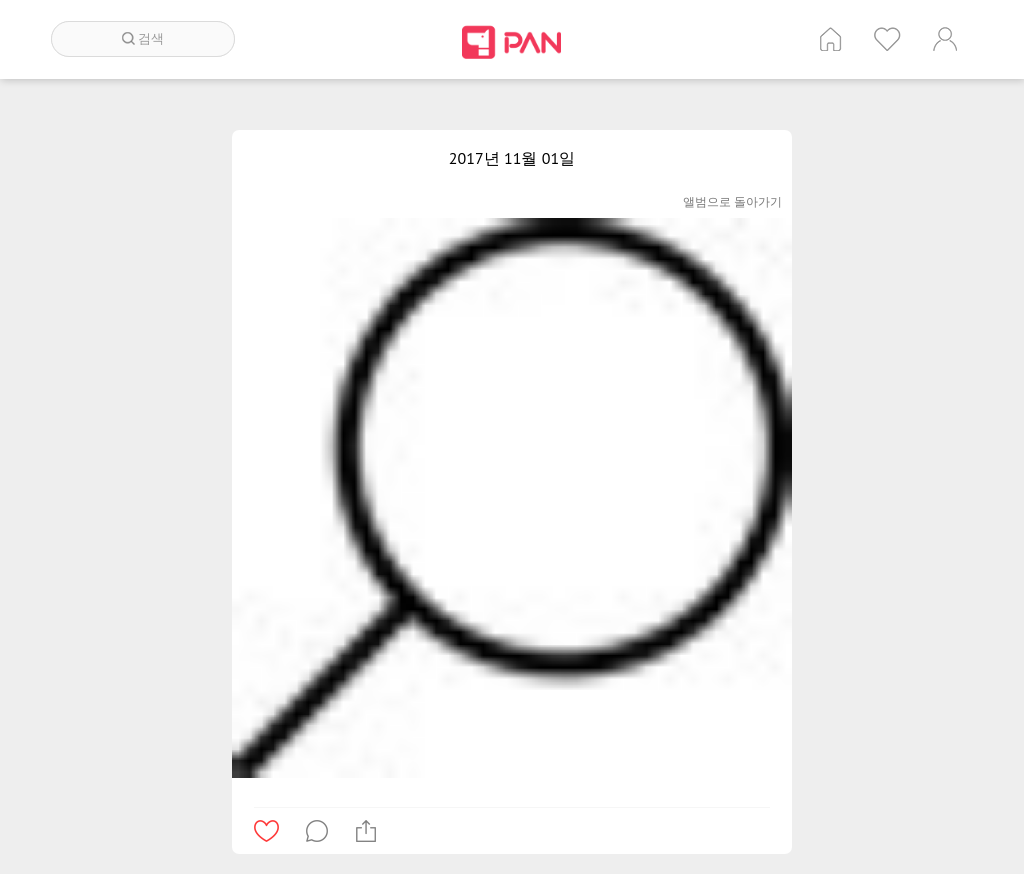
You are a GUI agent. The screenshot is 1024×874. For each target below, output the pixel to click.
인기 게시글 (887, 39)
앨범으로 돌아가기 (732, 201)
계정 (945, 39)
